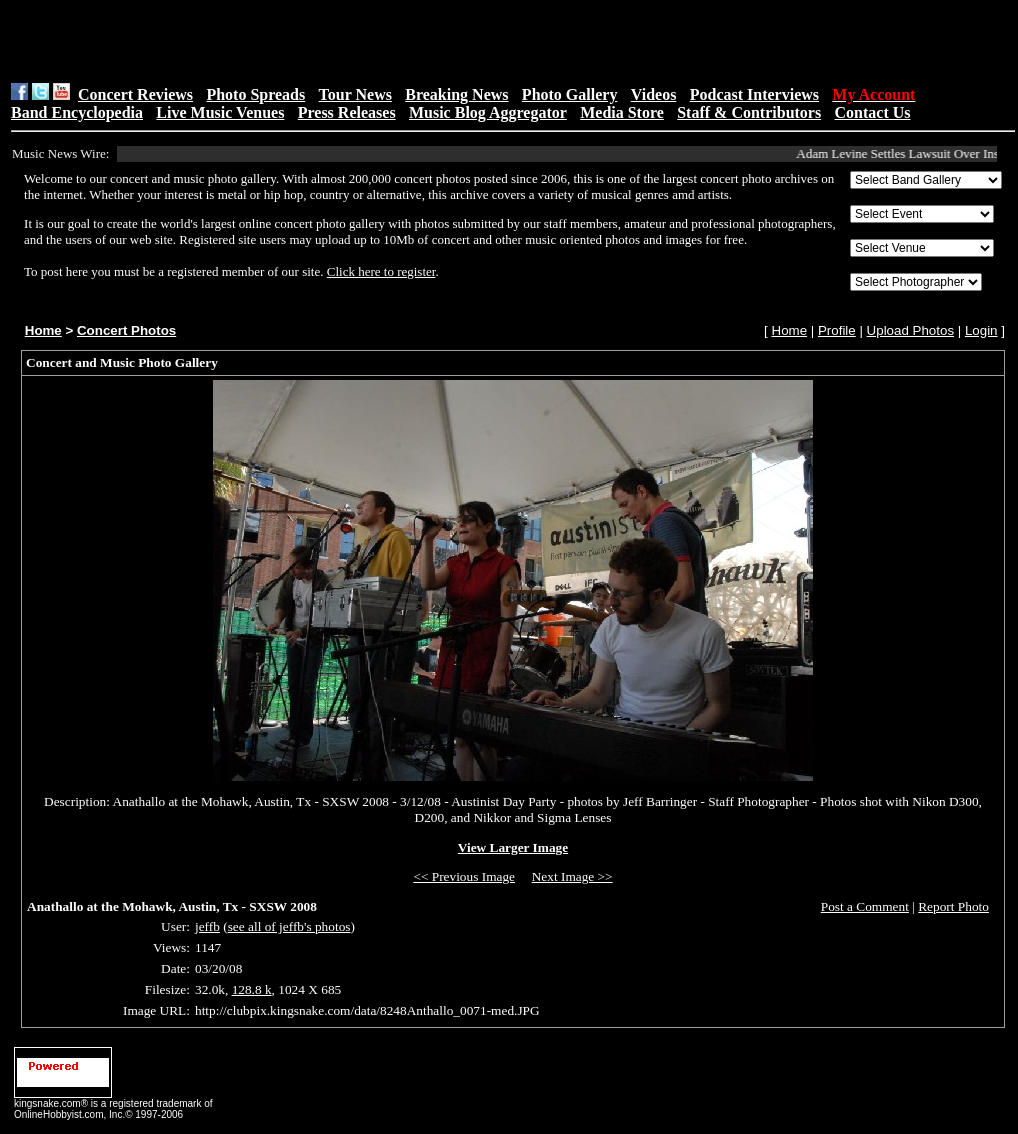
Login (981, 330)
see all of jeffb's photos (289, 926)
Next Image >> (572, 876)
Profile (837, 330)
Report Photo (953, 906)
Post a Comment (865, 906)
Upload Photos (910, 330)
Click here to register (381, 271)
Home (43, 330)
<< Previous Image (464, 876)
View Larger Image (513, 847)
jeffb (207, 926)
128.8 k (252, 989)
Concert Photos (126, 330)
